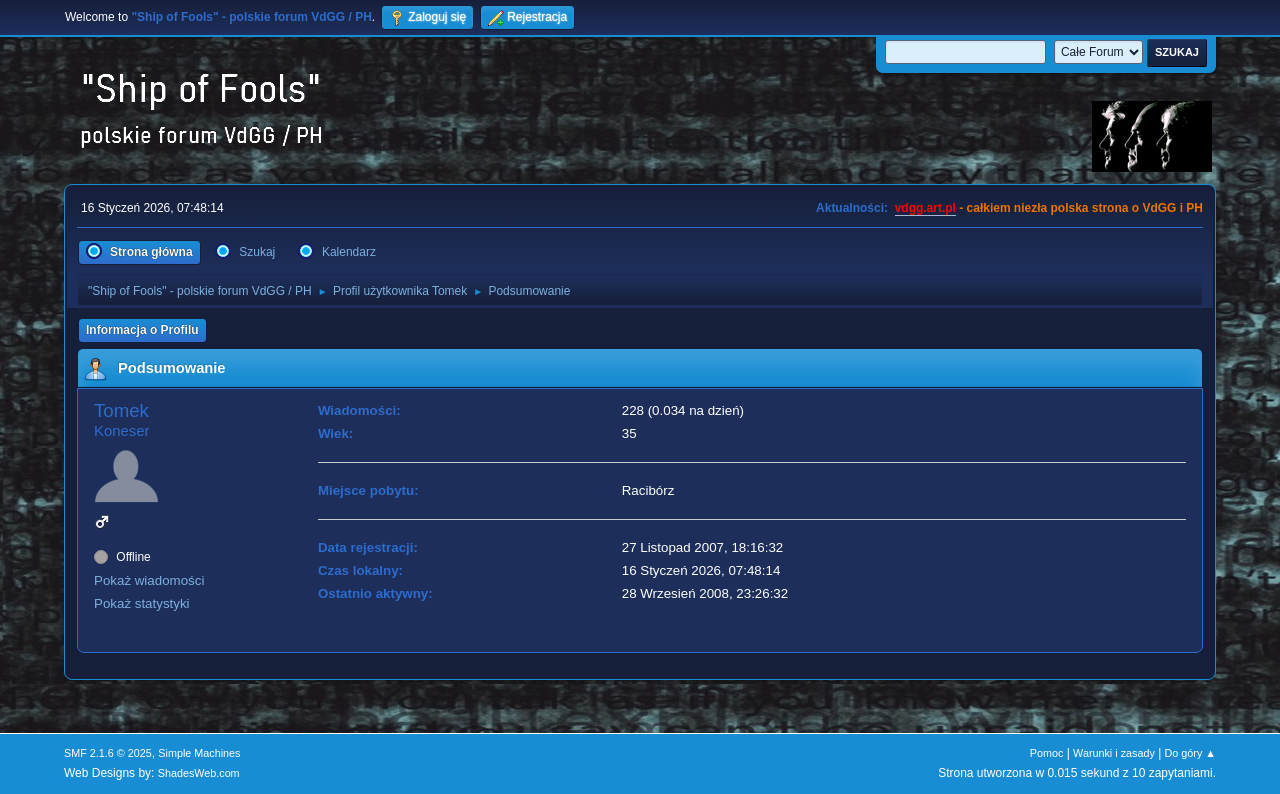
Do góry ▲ (1190, 753)
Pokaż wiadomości (149, 580)
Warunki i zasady (1114, 753)
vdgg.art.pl (925, 208)
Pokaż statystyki (142, 603)
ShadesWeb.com (199, 773)
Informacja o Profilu (142, 330)
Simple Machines (199, 753)
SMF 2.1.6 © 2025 (108, 753)
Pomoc (1047, 753)
